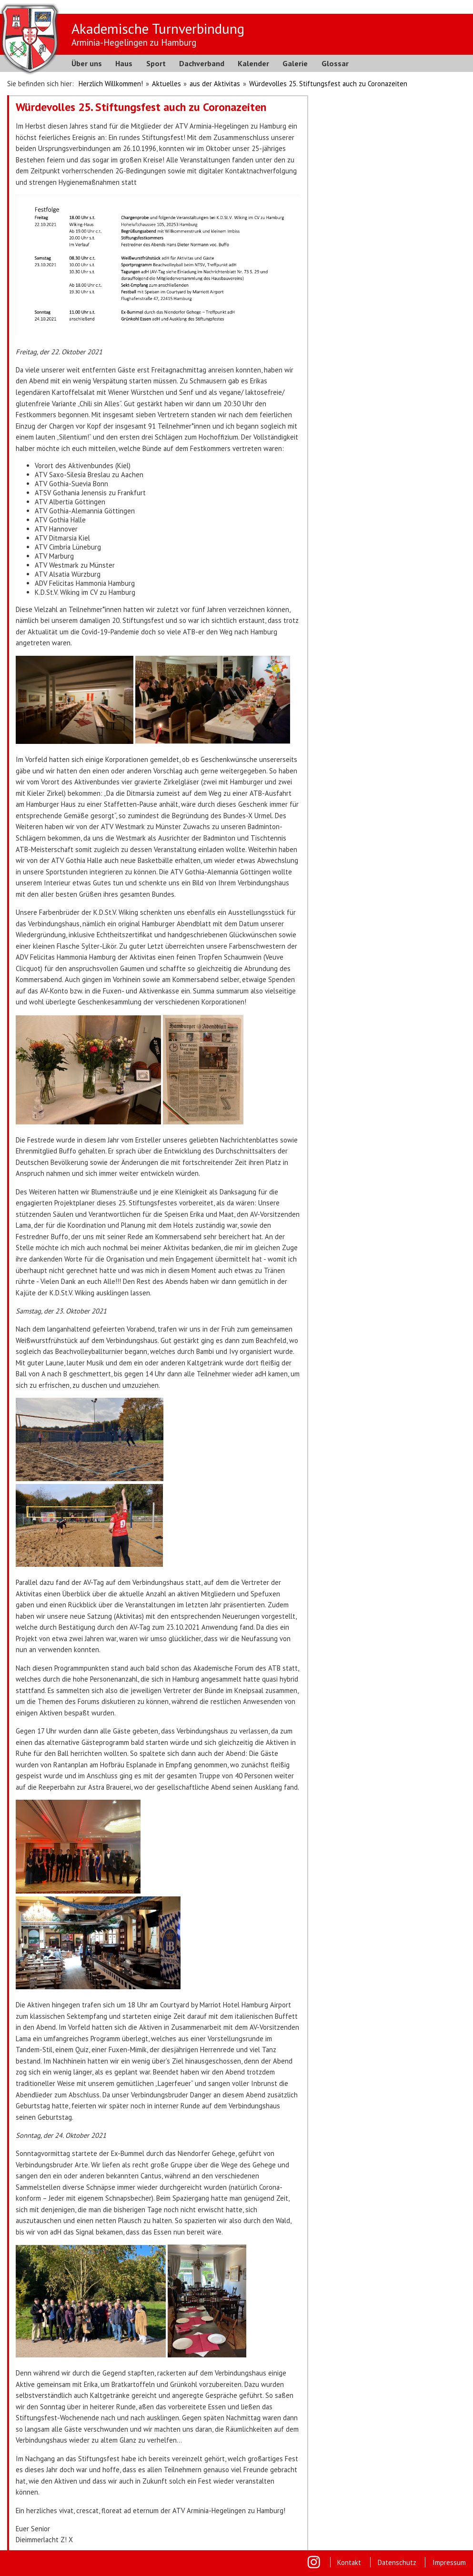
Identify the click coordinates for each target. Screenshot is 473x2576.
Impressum (449, 2562)
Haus (123, 63)
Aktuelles (166, 83)
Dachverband (201, 63)
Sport (156, 63)
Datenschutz (397, 2562)
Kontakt (349, 2562)
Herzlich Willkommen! (111, 83)
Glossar (335, 63)
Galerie (295, 63)
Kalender (253, 63)
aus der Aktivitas (215, 83)
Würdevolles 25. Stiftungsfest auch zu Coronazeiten (328, 83)
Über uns (86, 63)
